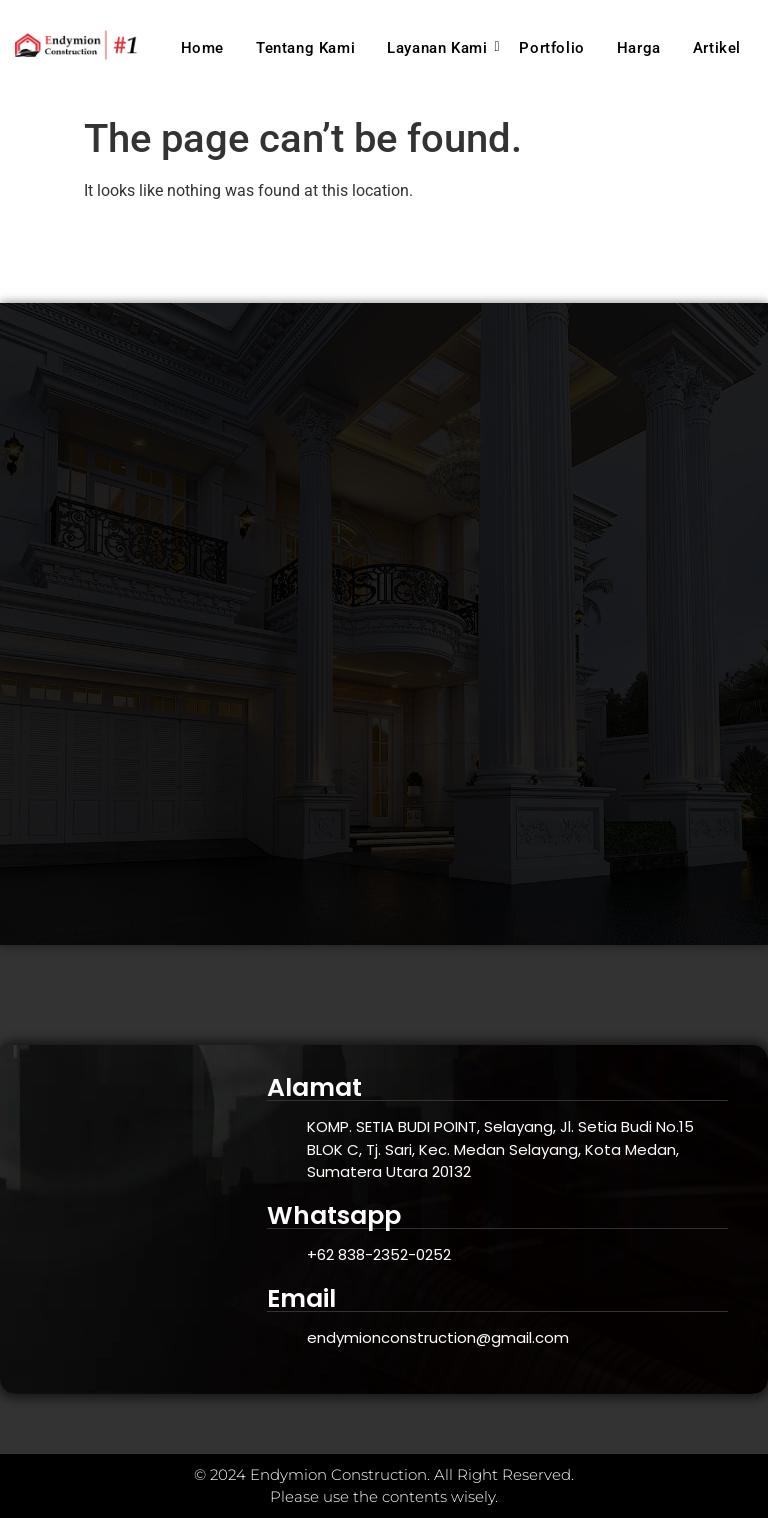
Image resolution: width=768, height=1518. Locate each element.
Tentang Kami (305, 48)
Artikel (717, 48)
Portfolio (551, 48)
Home (202, 48)
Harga (639, 48)
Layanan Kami (440, 48)
